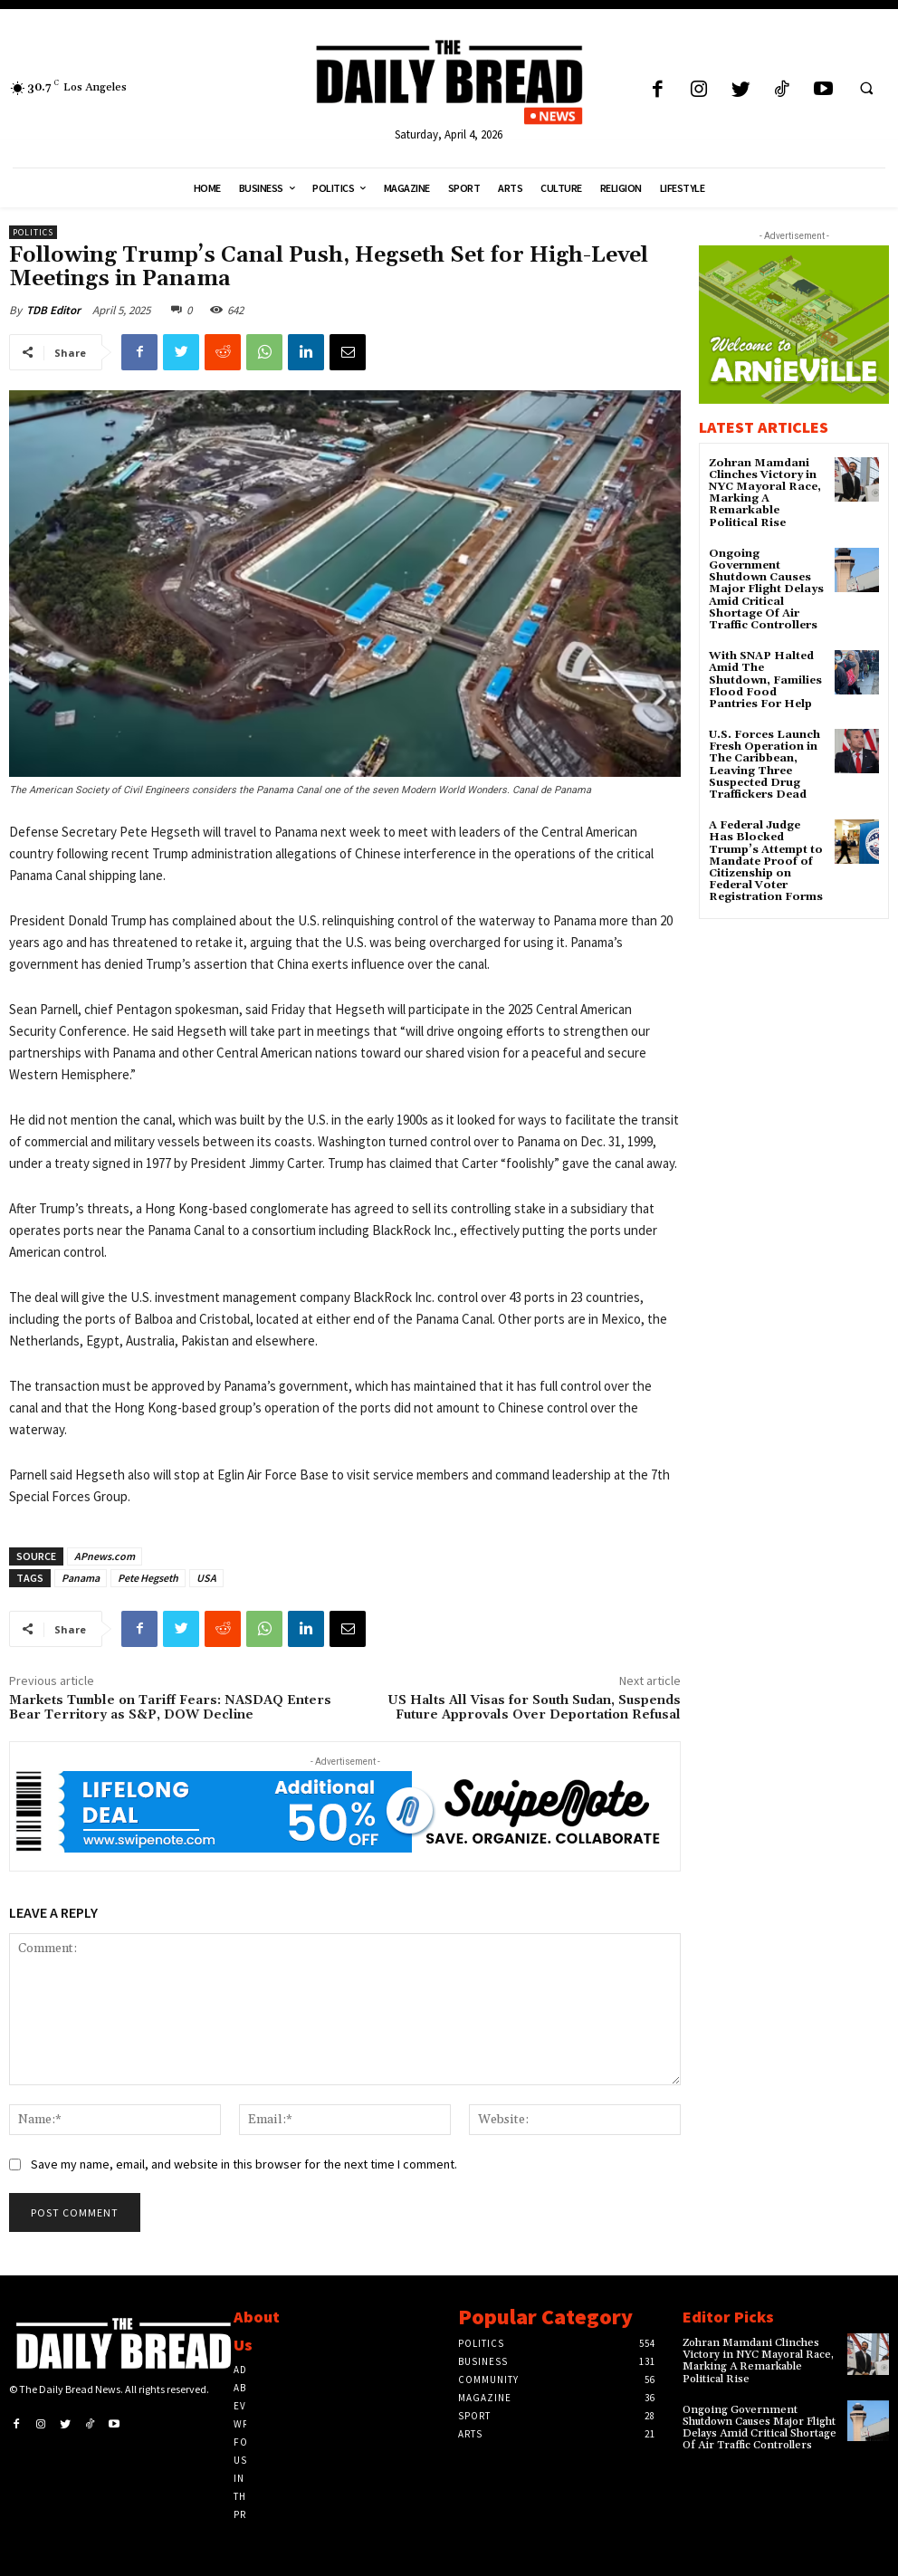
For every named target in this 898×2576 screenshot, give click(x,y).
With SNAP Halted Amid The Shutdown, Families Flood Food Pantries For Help (765, 680)
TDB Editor (53, 310)
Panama (81, 1578)
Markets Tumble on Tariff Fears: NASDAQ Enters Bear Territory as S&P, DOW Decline (170, 1708)
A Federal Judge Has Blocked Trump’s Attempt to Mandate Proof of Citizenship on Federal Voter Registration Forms (766, 861)
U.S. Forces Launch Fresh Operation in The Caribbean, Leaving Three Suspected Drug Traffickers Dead (764, 764)
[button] (866, 87)
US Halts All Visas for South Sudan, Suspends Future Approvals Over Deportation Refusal (534, 1708)
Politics (33, 232)
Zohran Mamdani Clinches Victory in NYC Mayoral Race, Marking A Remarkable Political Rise (765, 493)
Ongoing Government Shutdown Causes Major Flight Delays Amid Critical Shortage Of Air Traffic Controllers (766, 589)
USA (206, 1578)
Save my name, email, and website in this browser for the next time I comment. (244, 2164)
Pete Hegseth (148, 1578)
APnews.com (104, 1556)
